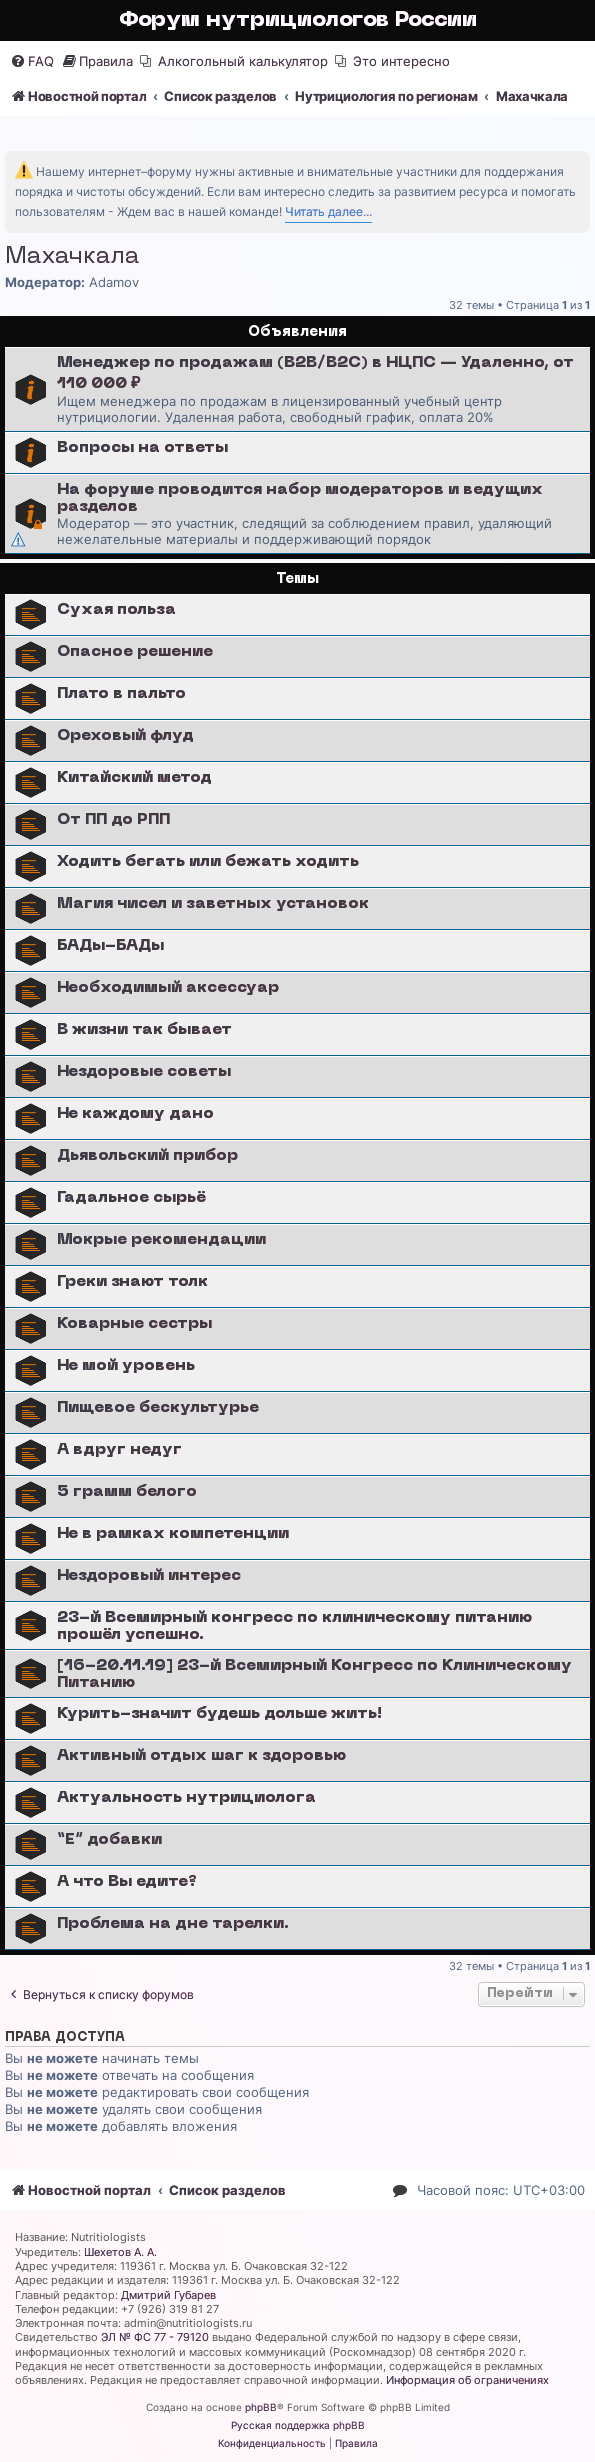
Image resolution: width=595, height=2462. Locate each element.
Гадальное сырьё (131, 1198)
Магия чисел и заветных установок (213, 904)
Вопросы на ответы (142, 448)
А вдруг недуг (119, 1450)
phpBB (261, 2407)
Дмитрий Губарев (168, 2295)
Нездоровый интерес (149, 1576)
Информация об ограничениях (467, 2380)
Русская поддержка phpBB (298, 2425)
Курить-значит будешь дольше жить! (219, 1714)
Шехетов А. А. (120, 2252)
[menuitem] (32, 61)
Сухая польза (116, 610)
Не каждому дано (135, 1114)
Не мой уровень (126, 1366)
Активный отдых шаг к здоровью (201, 1756)
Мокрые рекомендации (161, 1240)
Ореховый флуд (125, 736)
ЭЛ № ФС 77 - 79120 (155, 2337)
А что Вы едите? (127, 1882)
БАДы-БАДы (110, 946)
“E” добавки (109, 1840)
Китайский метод (134, 778)
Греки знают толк (132, 1282)
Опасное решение (135, 652)
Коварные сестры (134, 1324)
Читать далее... (328, 211)
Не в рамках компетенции (173, 1534)
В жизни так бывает (144, 1030)
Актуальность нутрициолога (186, 1798)
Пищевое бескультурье (158, 1408)
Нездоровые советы (144, 1072)
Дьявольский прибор (147, 1156)
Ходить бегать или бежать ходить (208, 862)
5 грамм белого (127, 1492)
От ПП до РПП (113, 820)
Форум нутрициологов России (298, 20)
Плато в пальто (121, 694)
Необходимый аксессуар (168, 988)
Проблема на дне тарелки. (173, 1924)
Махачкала (72, 257)
